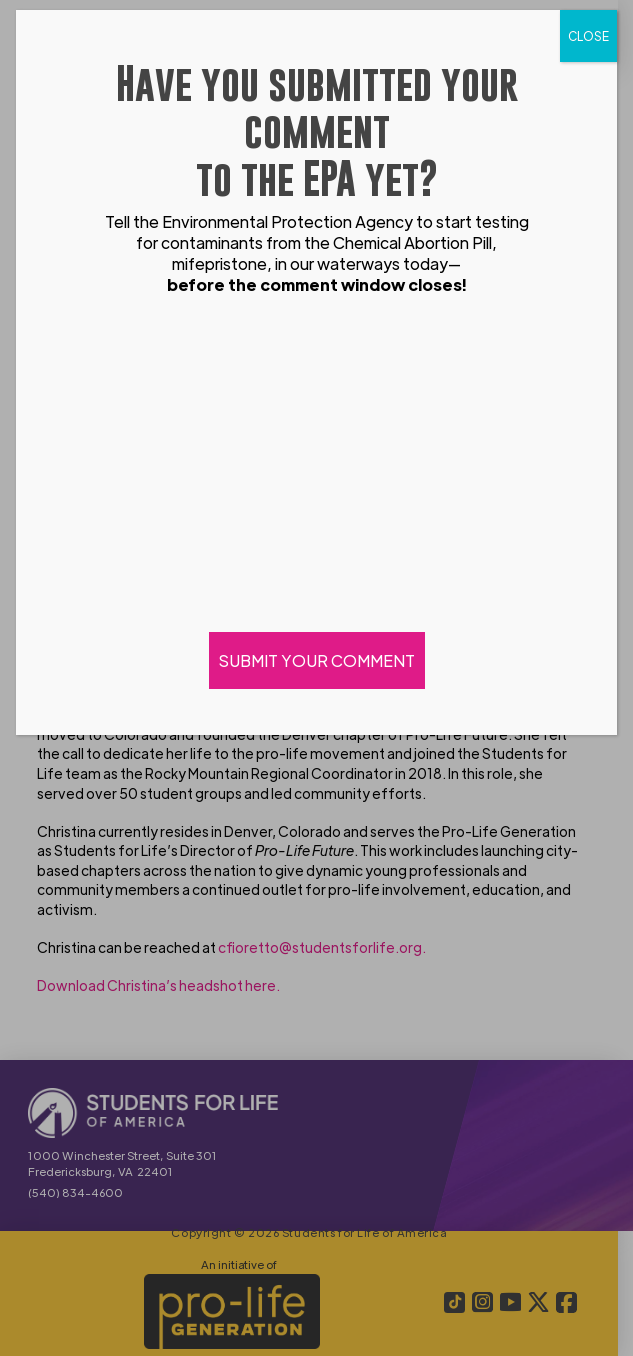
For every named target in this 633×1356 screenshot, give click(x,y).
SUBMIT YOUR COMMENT (317, 660)
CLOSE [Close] (588, 36)
